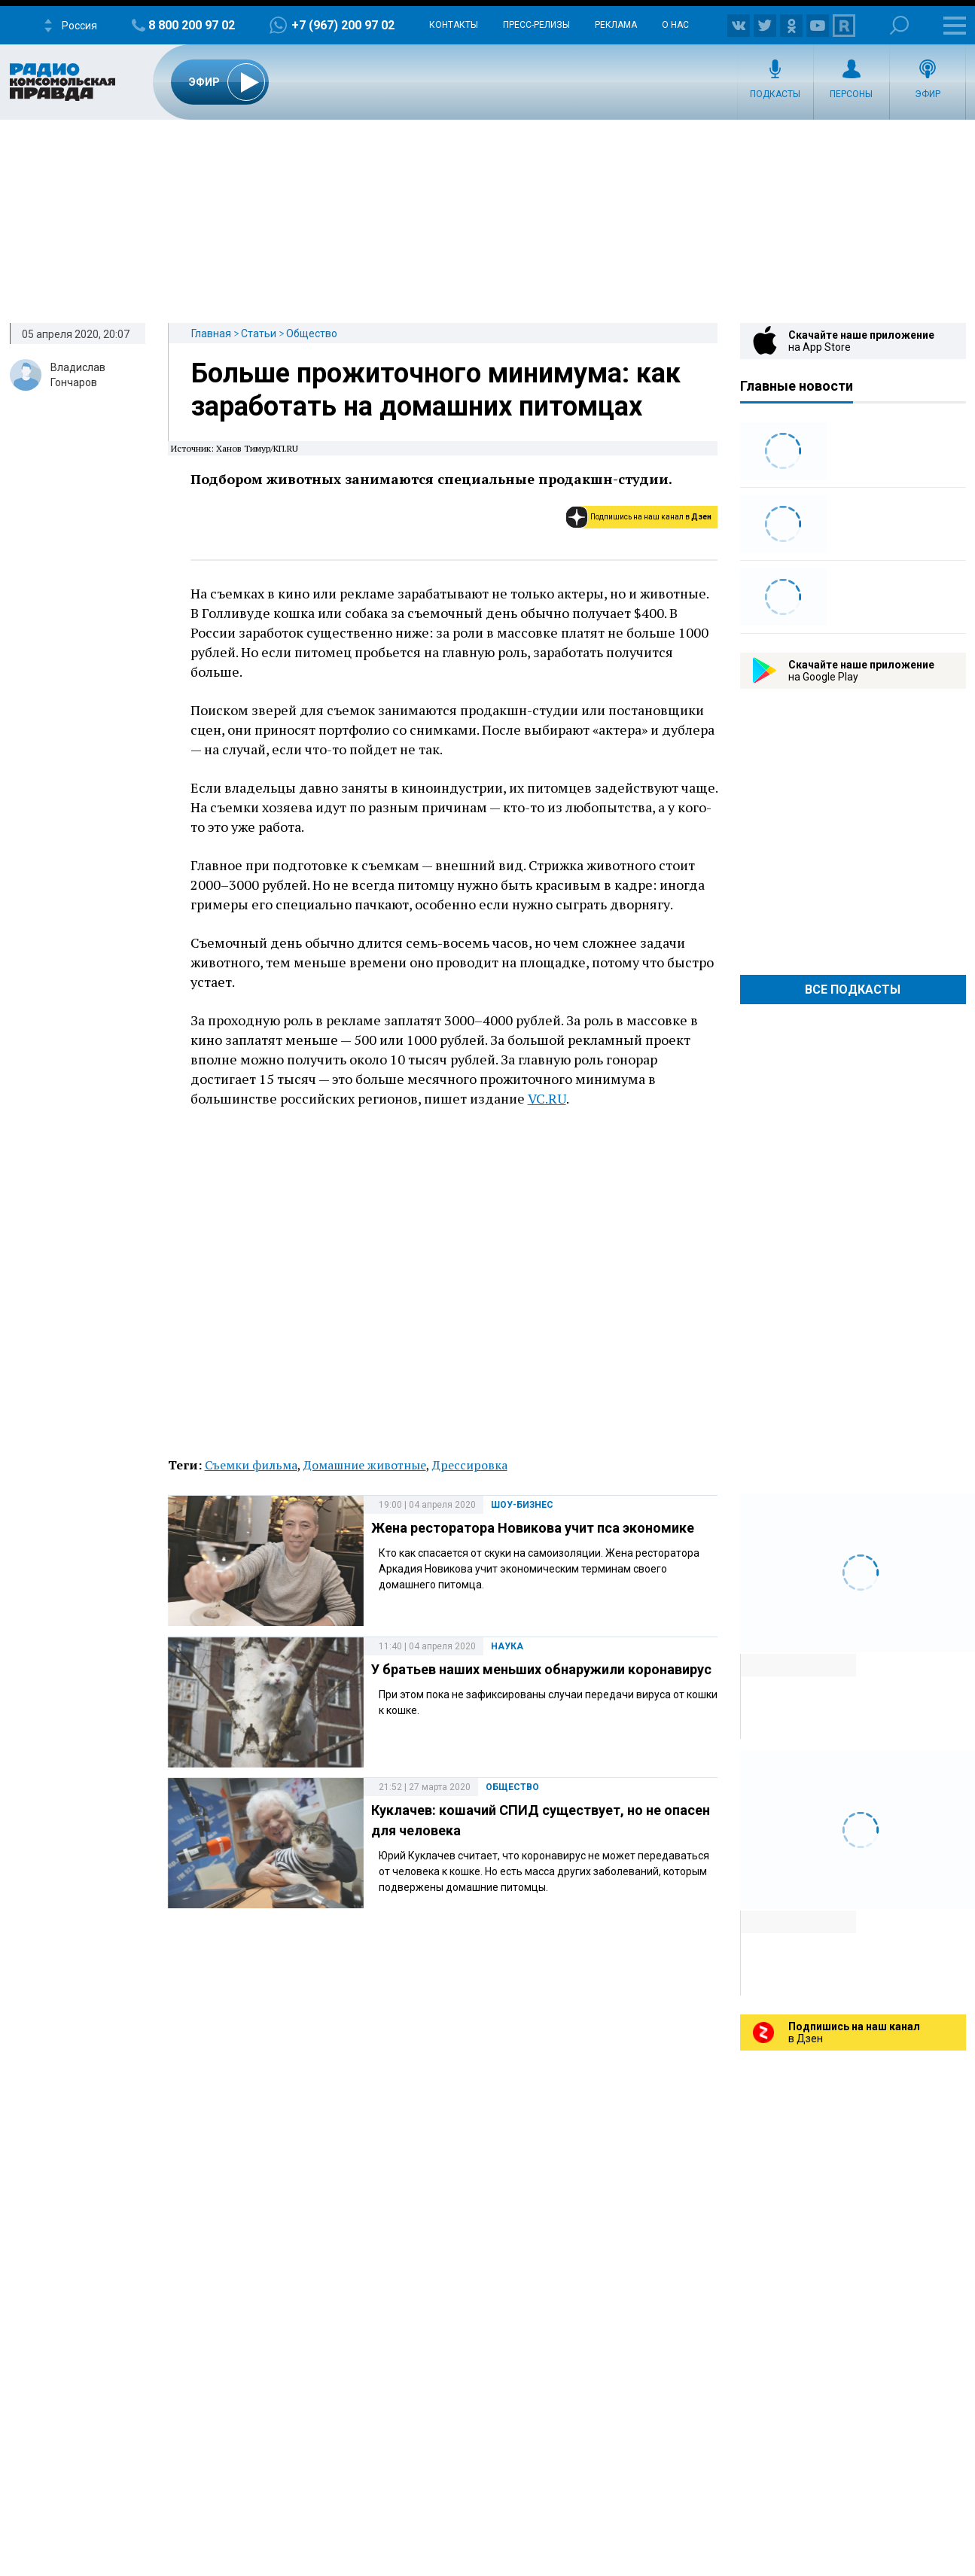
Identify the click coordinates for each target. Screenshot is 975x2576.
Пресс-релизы (536, 25)
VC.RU (547, 1098)
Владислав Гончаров (77, 374)
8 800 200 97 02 (191, 25)
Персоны (851, 94)
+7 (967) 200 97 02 (343, 25)
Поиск (899, 25)
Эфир (927, 94)
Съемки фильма (251, 1465)
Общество (311, 333)
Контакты (453, 25)
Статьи (258, 333)
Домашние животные (364, 1465)
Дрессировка (469, 1465)
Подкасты (775, 94)
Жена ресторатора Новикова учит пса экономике (532, 1528)
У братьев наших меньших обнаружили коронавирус (541, 1669)
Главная (211, 333)
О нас (675, 25)
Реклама (616, 25)
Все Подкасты (852, 989)
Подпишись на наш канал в (650, 517)
